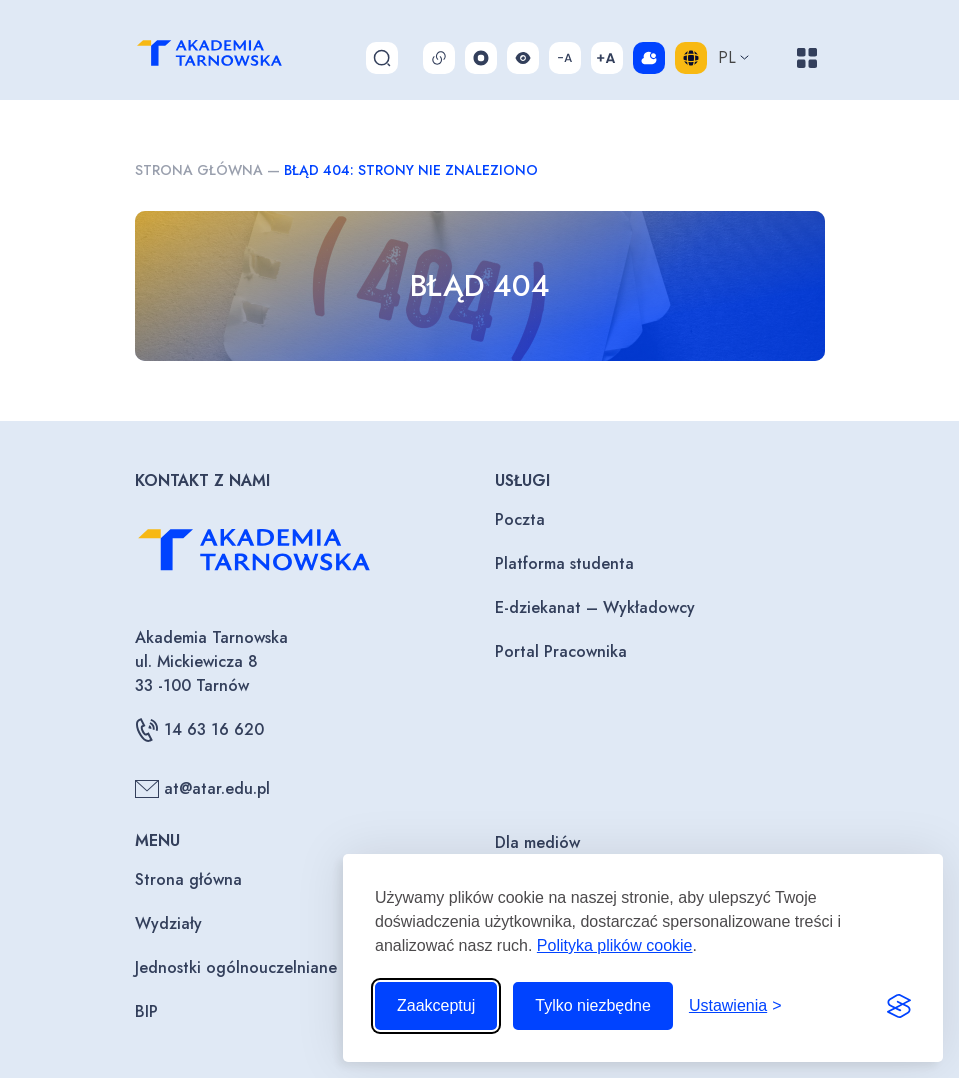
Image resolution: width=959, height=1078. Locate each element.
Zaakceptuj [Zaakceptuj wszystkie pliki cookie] (436, 1005)
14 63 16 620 (199, 730)
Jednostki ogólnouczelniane (236, 967)
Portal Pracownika (561, 651)
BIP (146, 1011)
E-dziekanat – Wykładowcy (595, 607)
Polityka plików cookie (615, 945)
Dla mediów (537, 842)
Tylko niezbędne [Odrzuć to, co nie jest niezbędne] (593, 1005)
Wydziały (168, 923)
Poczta (520, 519)
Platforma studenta (564, 563)
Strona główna (199, 170)
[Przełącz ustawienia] (735, 1006)
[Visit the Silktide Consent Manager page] (899, 1006)
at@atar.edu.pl (202, 789)
